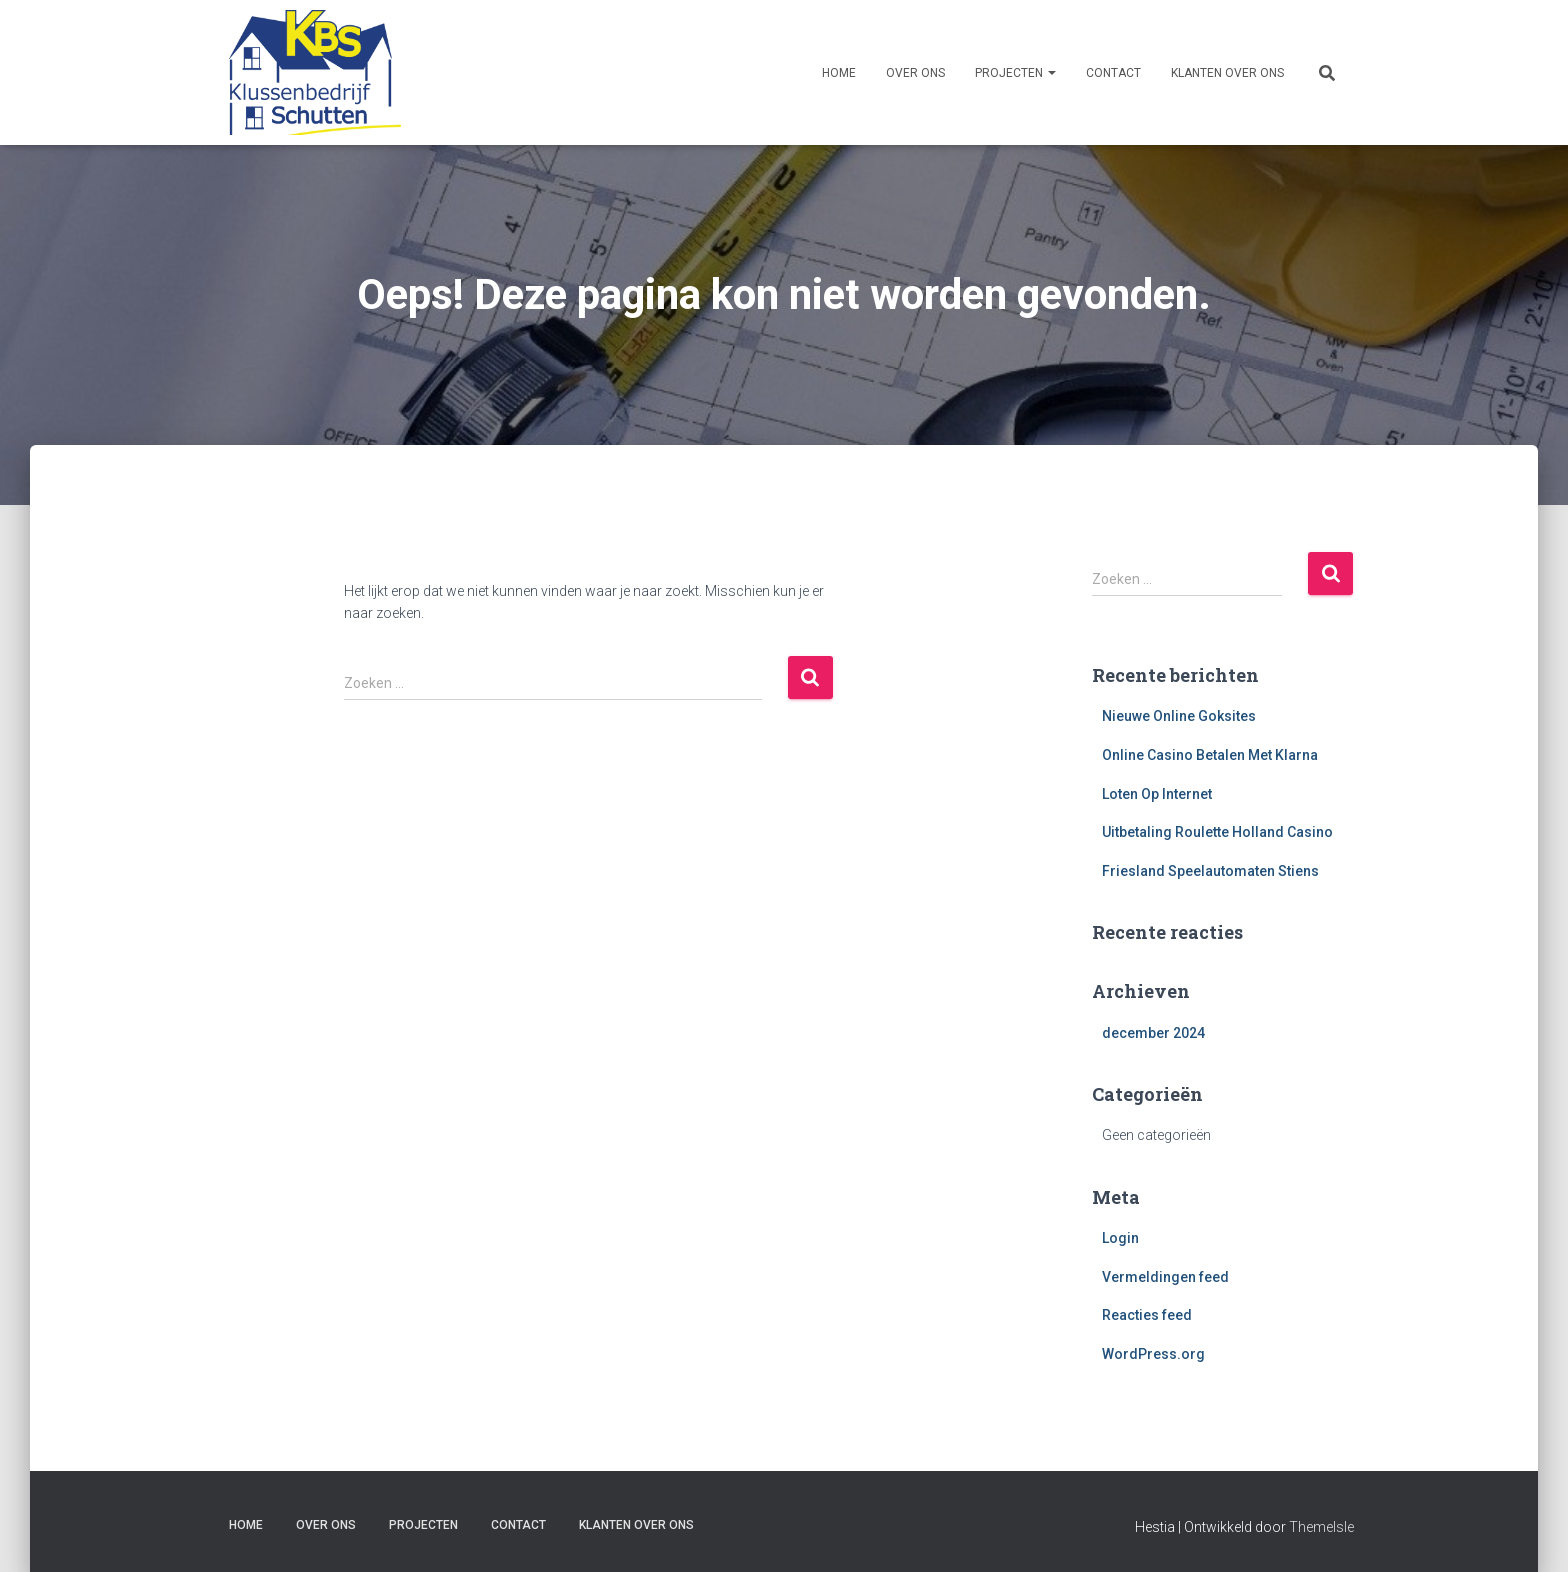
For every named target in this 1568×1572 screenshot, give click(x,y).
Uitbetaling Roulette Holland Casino (1217, 832)
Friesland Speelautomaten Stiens (1210, 871)
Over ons (915, 73)
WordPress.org (1153, 1354)
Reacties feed (1147, 1315)
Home (839, 73)
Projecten (1015, 73)
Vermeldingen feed (1165, 1277)
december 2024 (1153, 1033)
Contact (1113, 73)
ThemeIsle (1321, 1527)
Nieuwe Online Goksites (1179, 716)
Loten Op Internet (1157, 794)
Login (1120, 1238)
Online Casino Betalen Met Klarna (1210, 755)
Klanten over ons (1227, 73)
